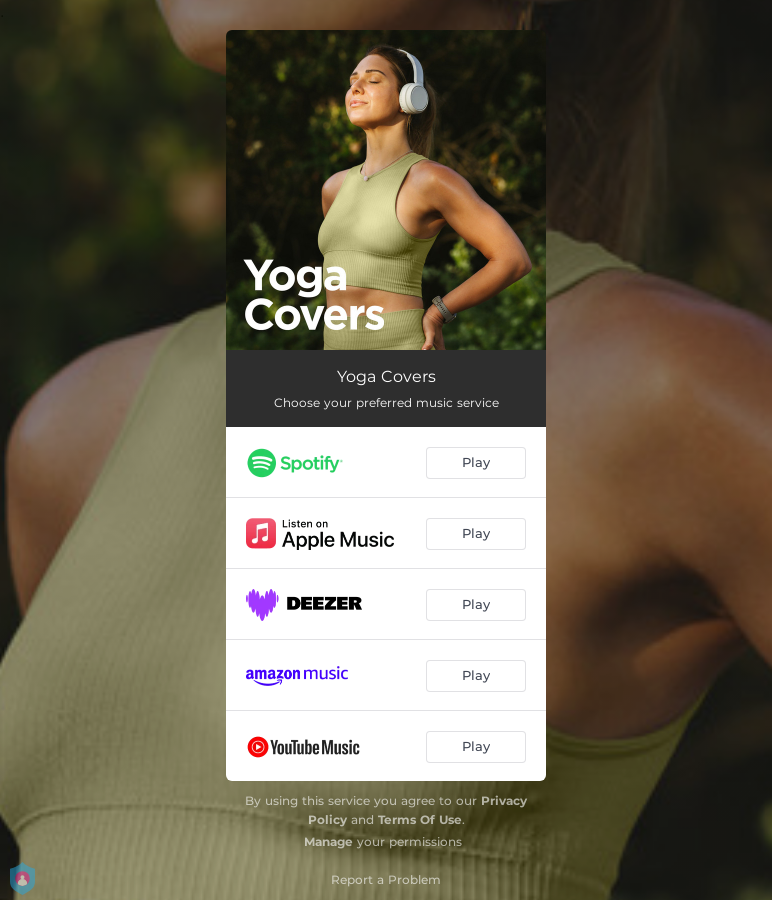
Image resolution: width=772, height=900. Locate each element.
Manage (328, 841)
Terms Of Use (420, 819)
